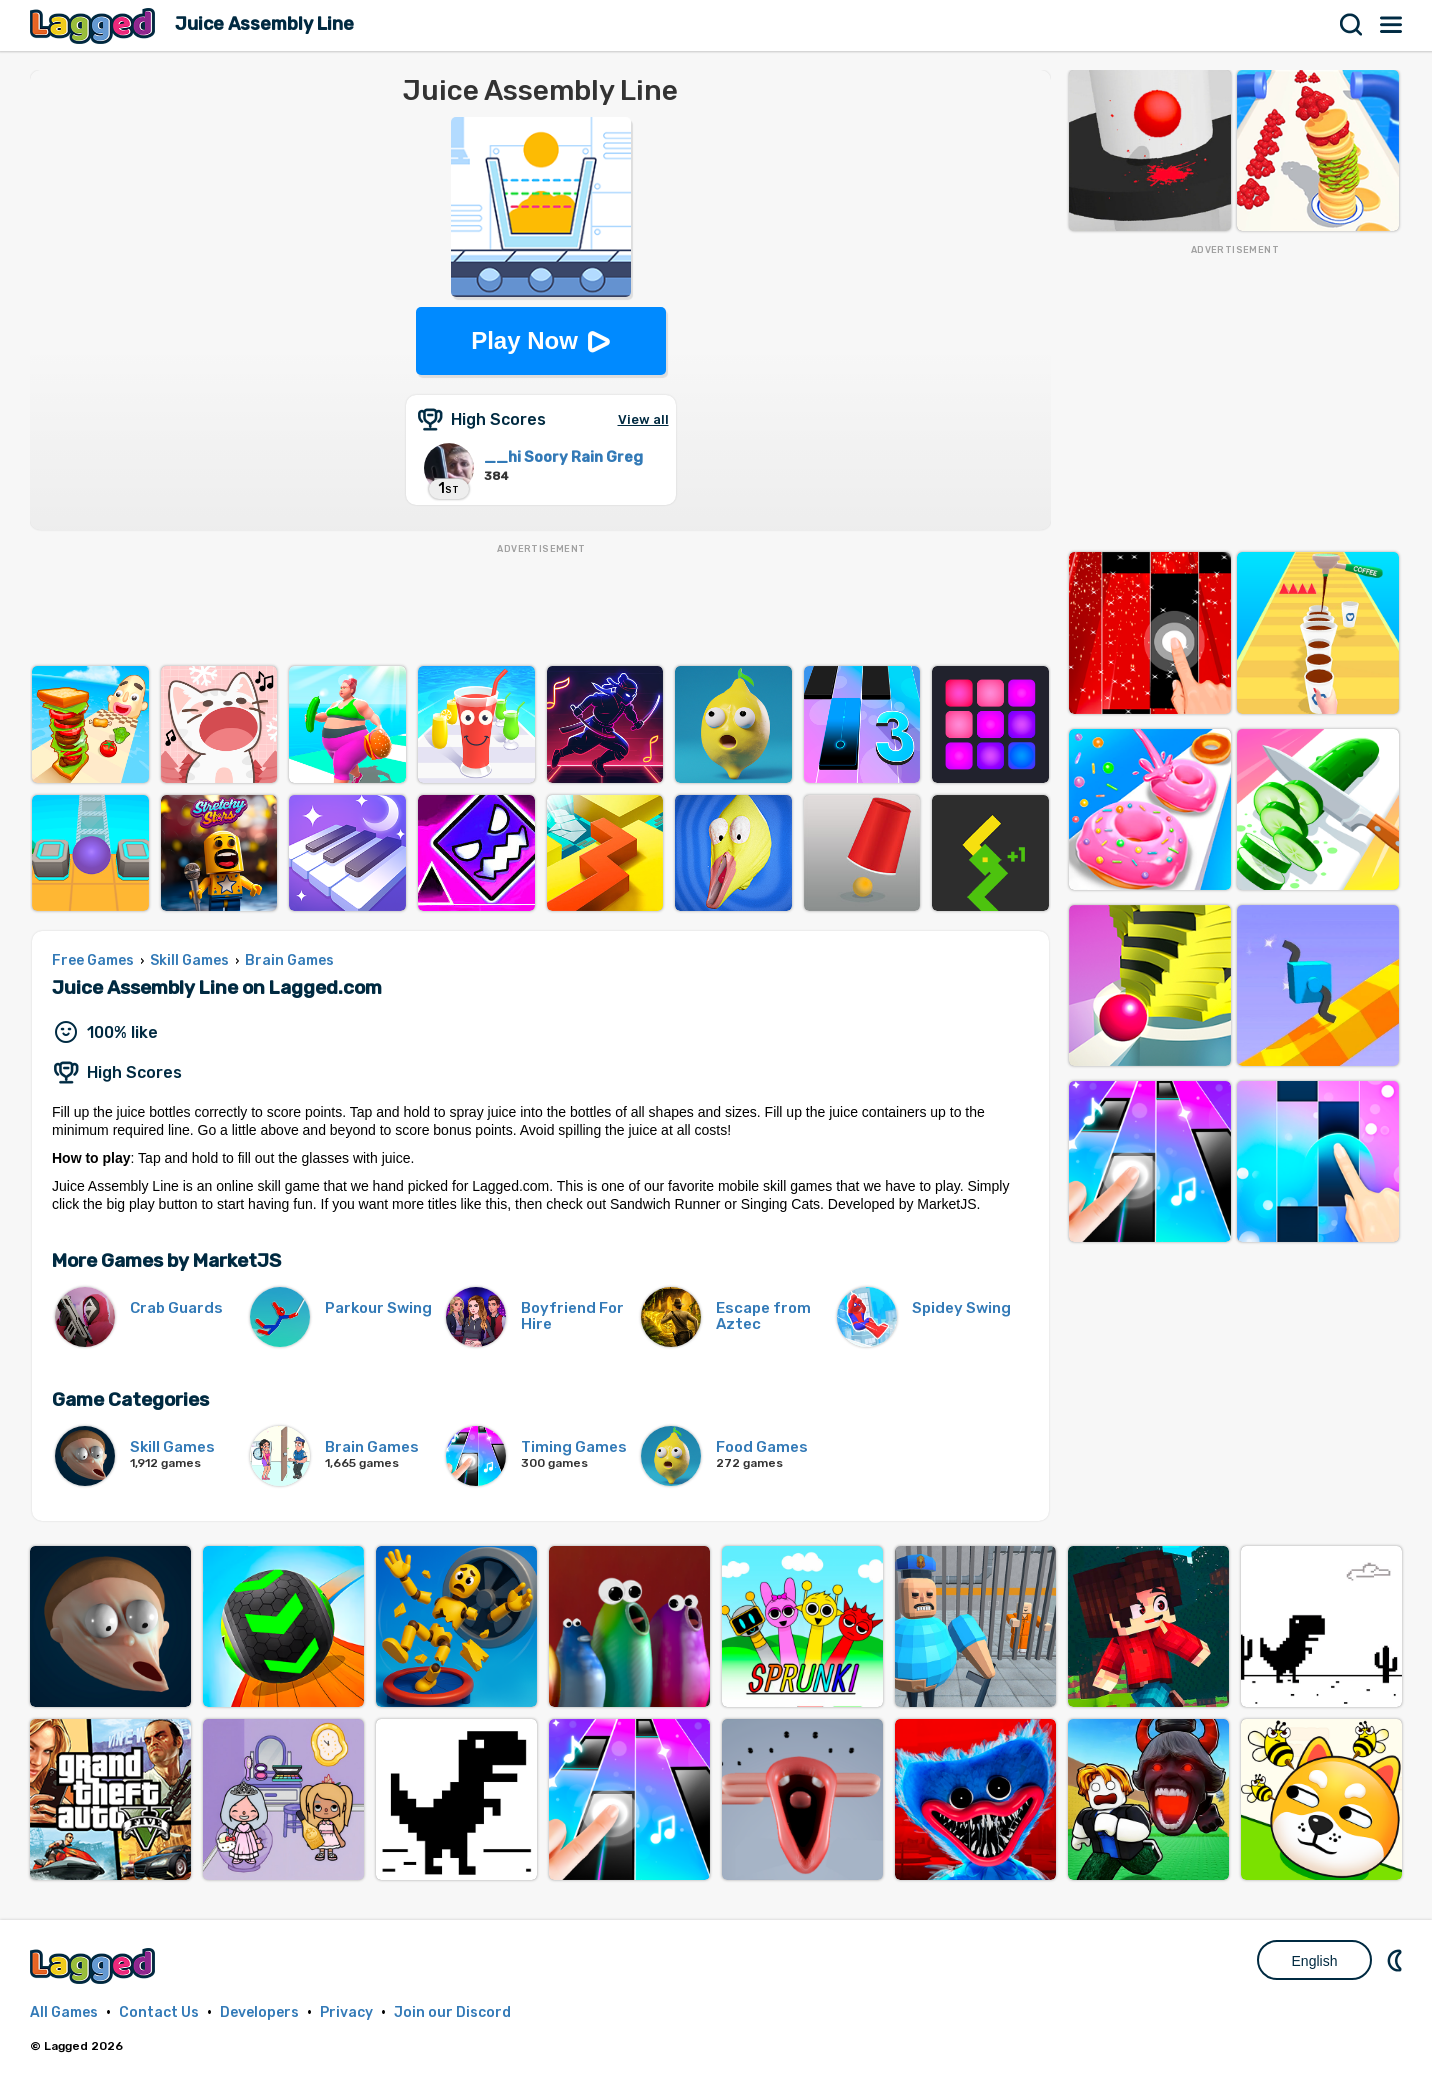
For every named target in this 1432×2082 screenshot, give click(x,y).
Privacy (346, 2012)
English (1315, 1961)
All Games (64, 2012)
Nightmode (1397, 1960)
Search (1352, 25)
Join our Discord (452, 2012)
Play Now (524, 340)
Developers (259, 2012)
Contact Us (159, 2012)
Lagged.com (95, 1965)
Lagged (95, 25)
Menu (1392, 25)
